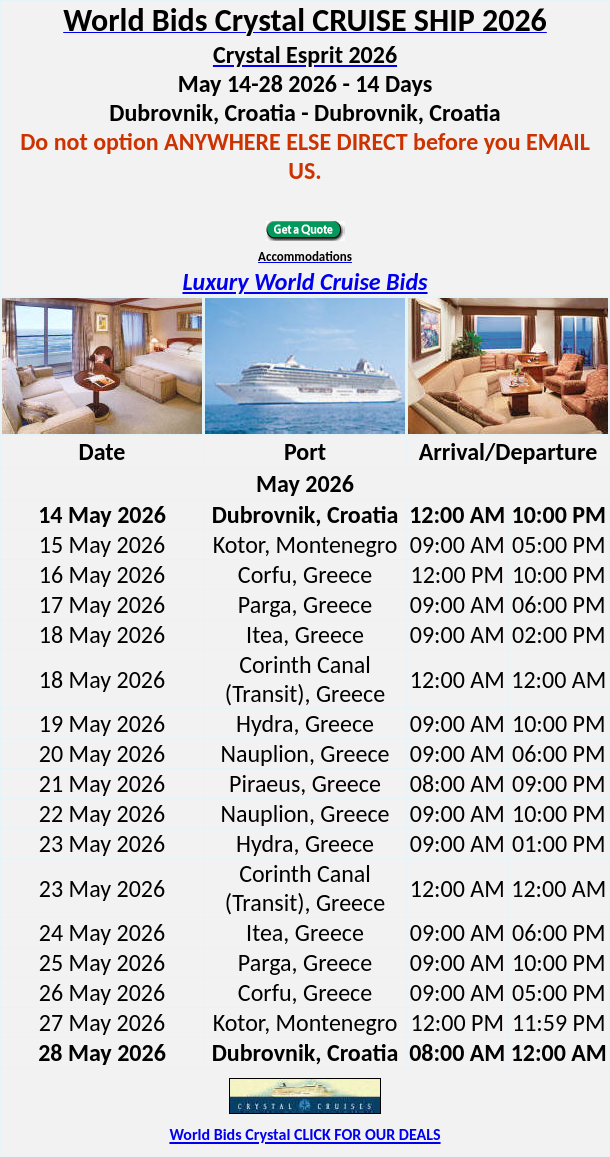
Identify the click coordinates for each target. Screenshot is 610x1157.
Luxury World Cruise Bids (304, 281)
